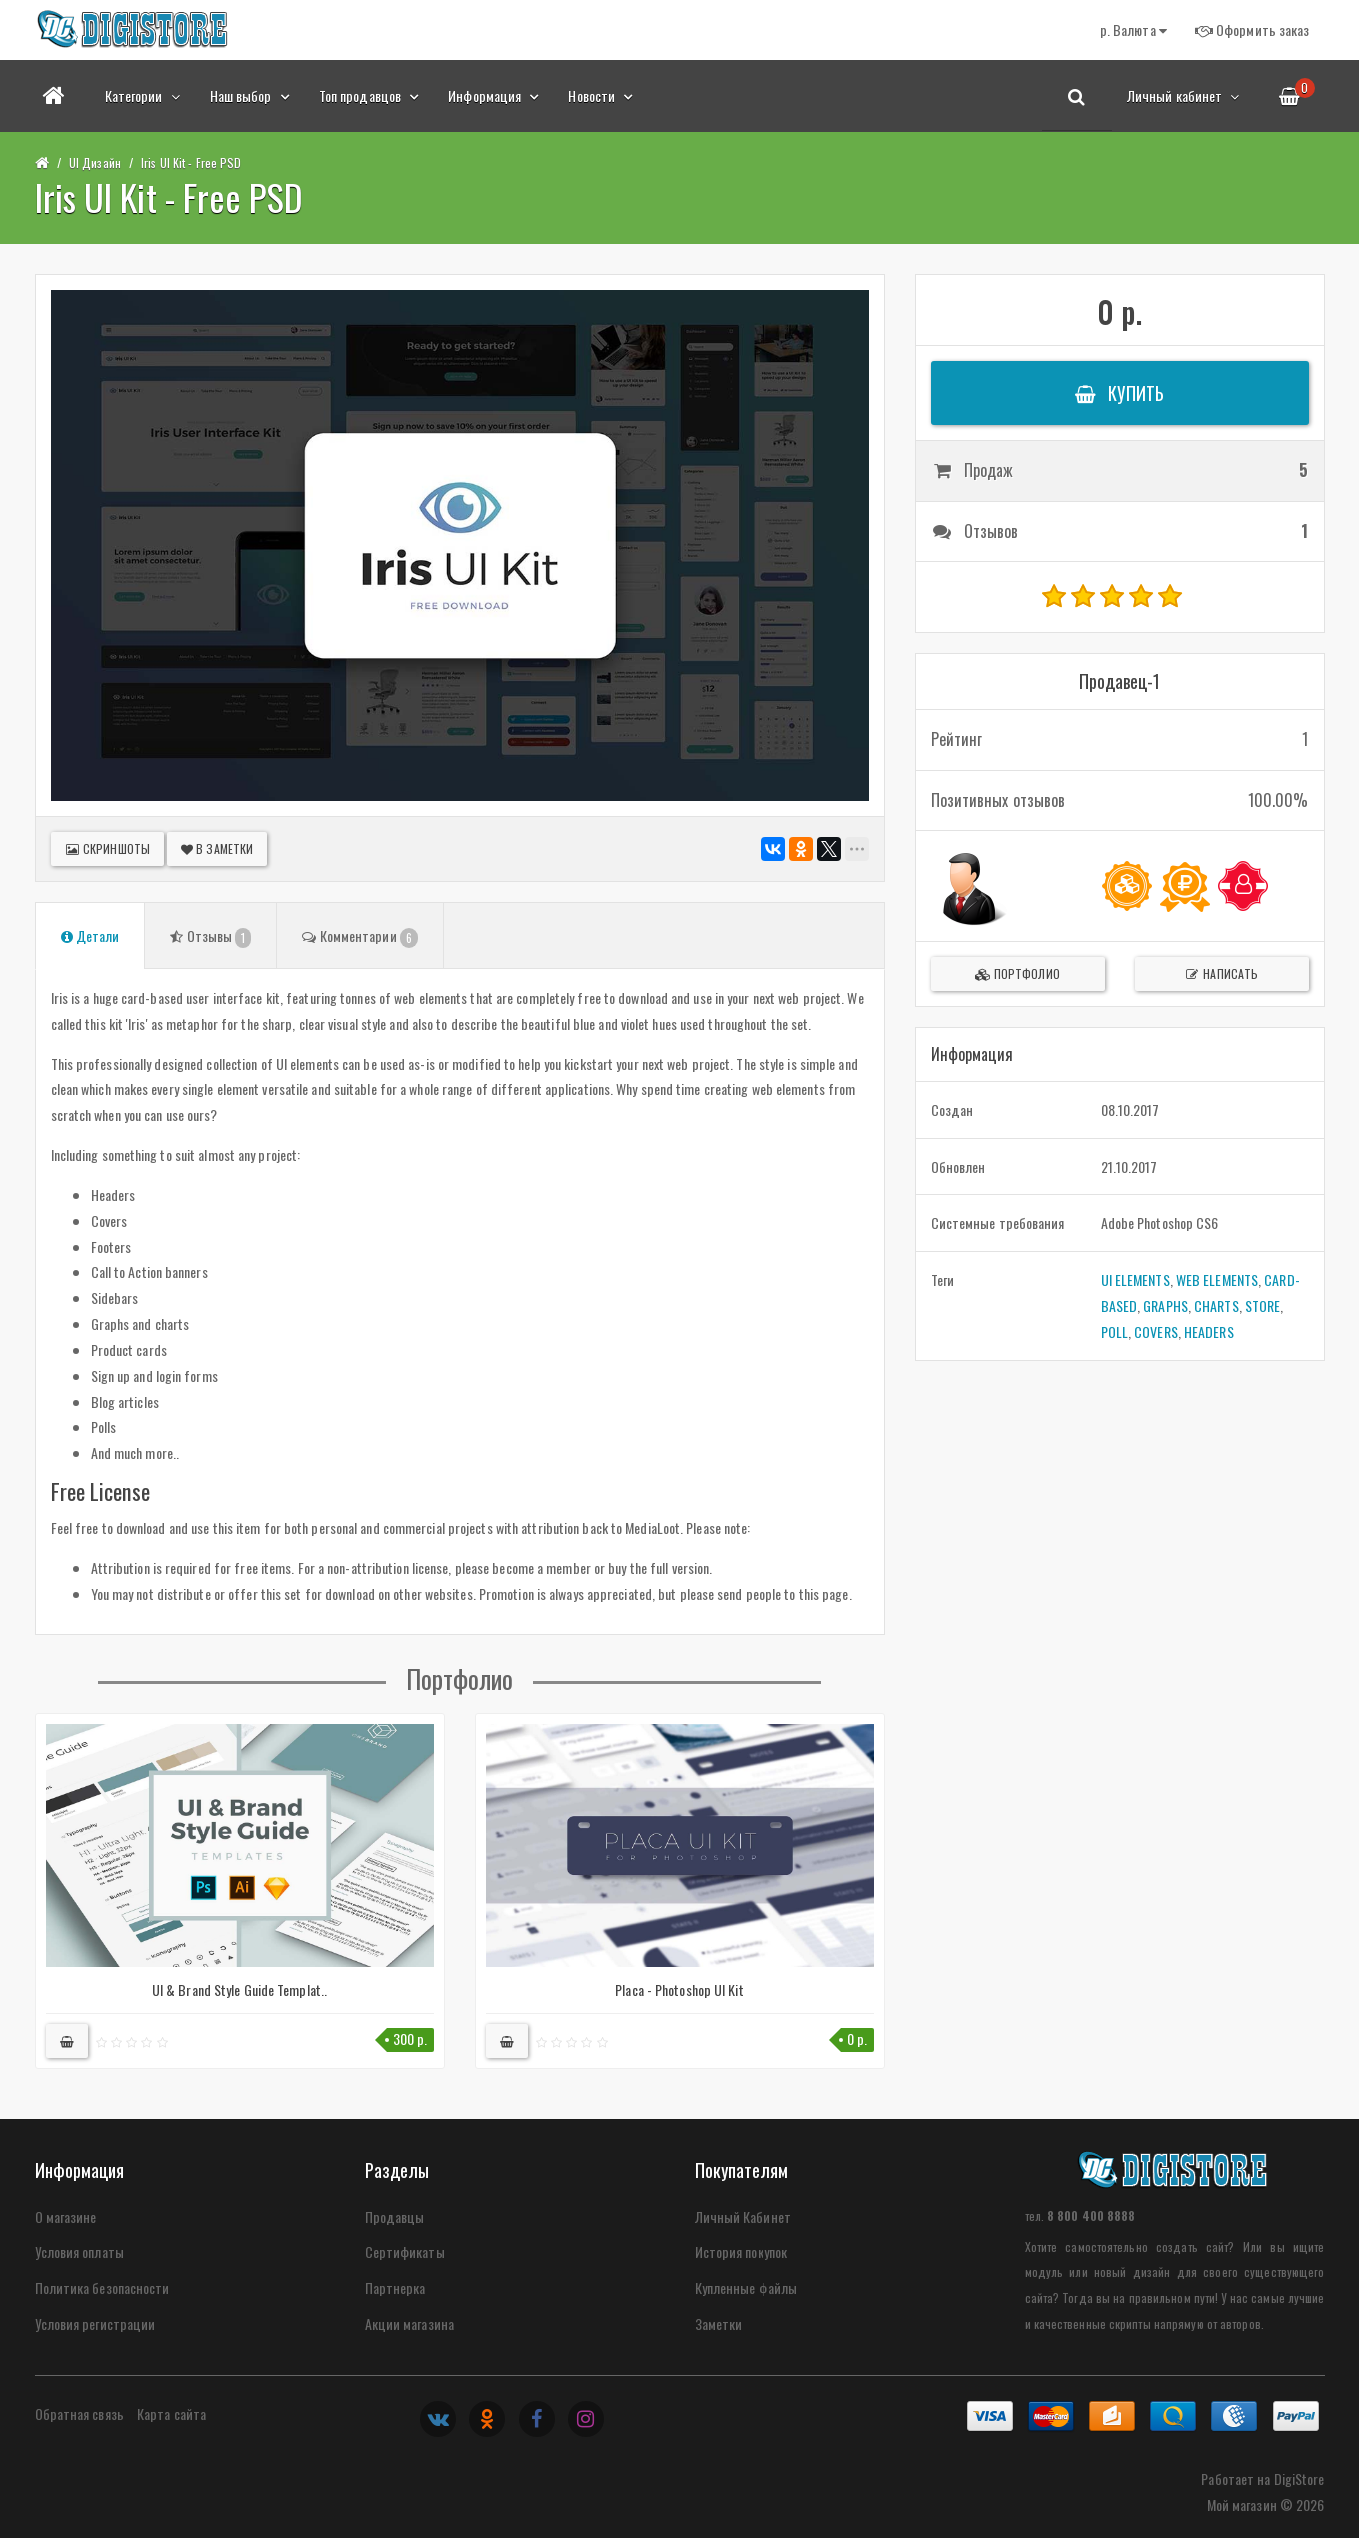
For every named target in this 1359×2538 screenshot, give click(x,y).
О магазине (66, 2216)
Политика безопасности (102, 2287)
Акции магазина (409, 2323)
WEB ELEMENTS (1217, 1279)
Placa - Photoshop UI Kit (679, 1989)
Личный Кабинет (743, 2216)
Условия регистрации (95, 2323)
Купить (1119, 393)
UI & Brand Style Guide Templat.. (239, 1989)
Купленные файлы (746, 2287)
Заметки (719, 2323)
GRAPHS (1165, 1305)
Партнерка (395, 2287)
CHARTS (1216, 1305)
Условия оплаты (79, 2251)
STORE (1263, 1305)
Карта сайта (171, 2413)
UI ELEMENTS (1135, 1279)
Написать (1221, 973)
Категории (142, 95)
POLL (1114, 1331)
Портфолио (1017, 973)
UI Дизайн (95, 162)
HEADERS (1209, 1331)
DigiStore (1299, 2478)
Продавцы (395, 2216)
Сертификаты (405, 2251)
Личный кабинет (1183, 95)
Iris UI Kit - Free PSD (191, 162)
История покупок (741, 2251)
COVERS (1156, 1331)
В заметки (217, 848)
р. (1133, 29)
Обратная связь (79, 2413)
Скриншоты (107, 848)
